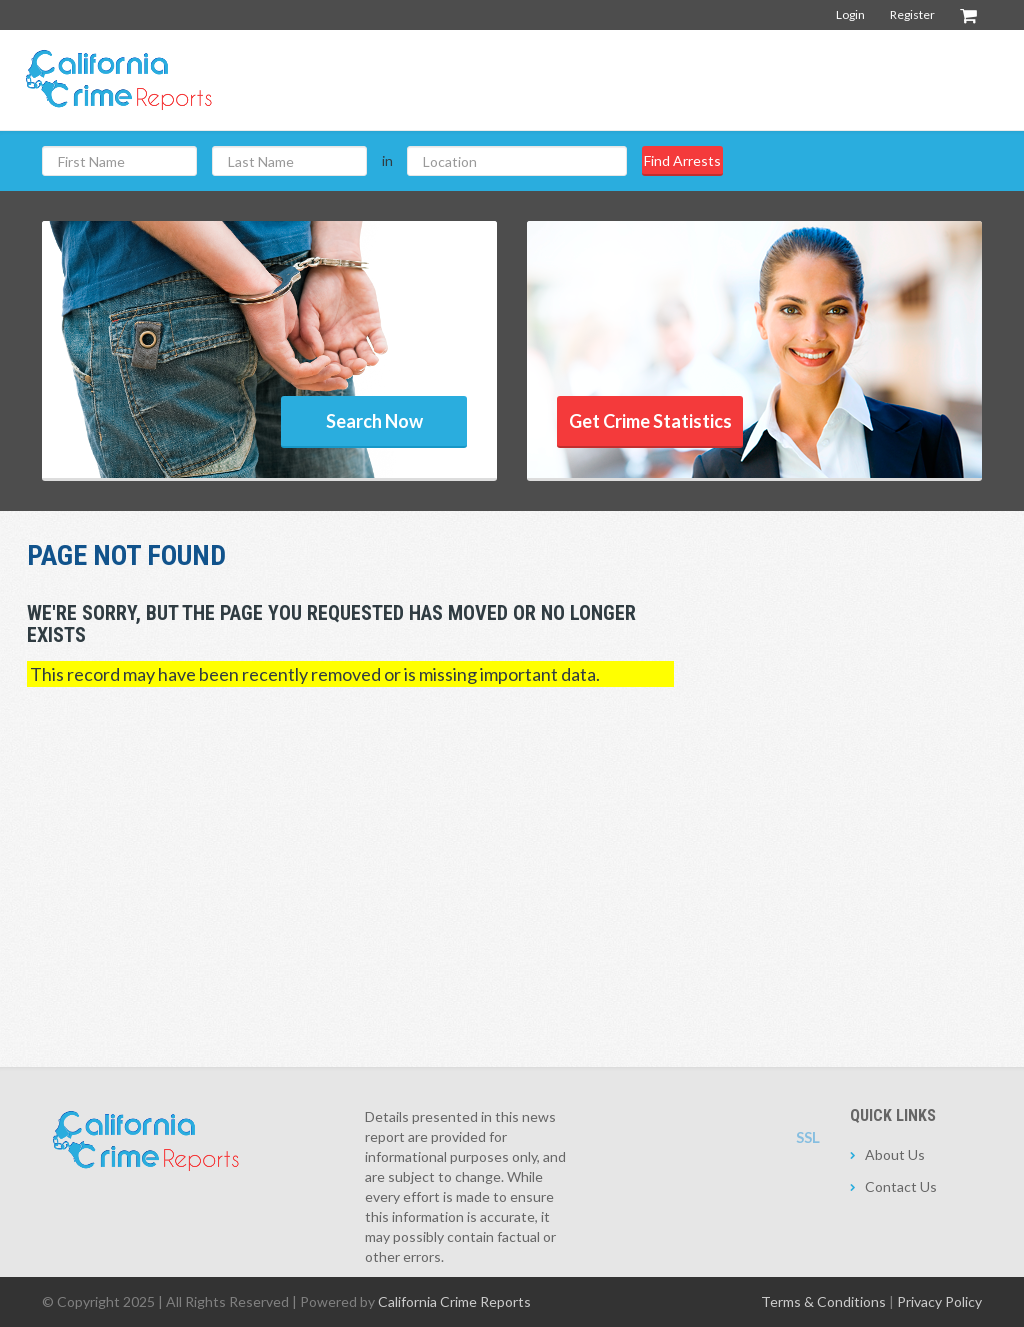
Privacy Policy (939, 1301)
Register (912, 14)
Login (850, 14)
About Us (895, 1154)
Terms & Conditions (823, 1301)
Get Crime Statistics (650, 421)
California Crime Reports (454, 1301)
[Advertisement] (645, 79)
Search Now (374, 421)
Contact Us (901, 1186)
